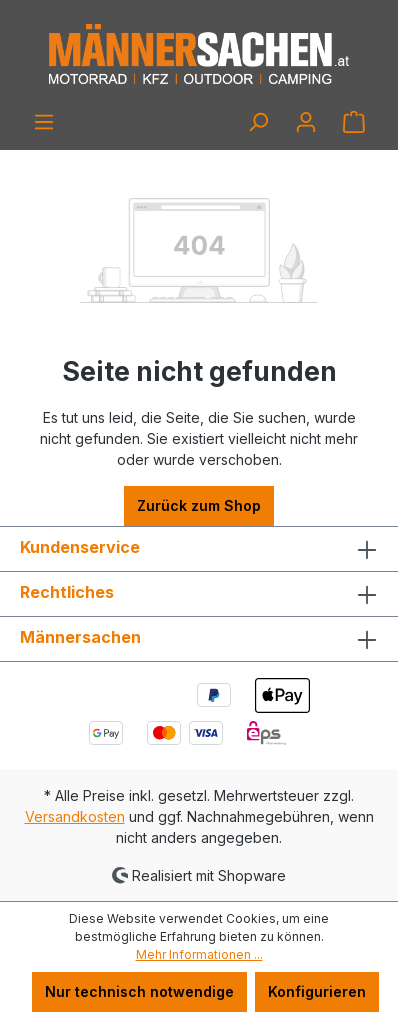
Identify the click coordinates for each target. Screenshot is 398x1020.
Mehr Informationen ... (199, 954)
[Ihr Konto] (306, 122)
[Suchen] (258, 122)
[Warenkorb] (354, 122)
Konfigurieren (317, 991)
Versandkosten (75, 816)
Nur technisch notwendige (139, 991)
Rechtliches (67, 592)
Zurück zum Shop (199, 505)
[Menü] (44, 122)
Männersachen (80, 637)
